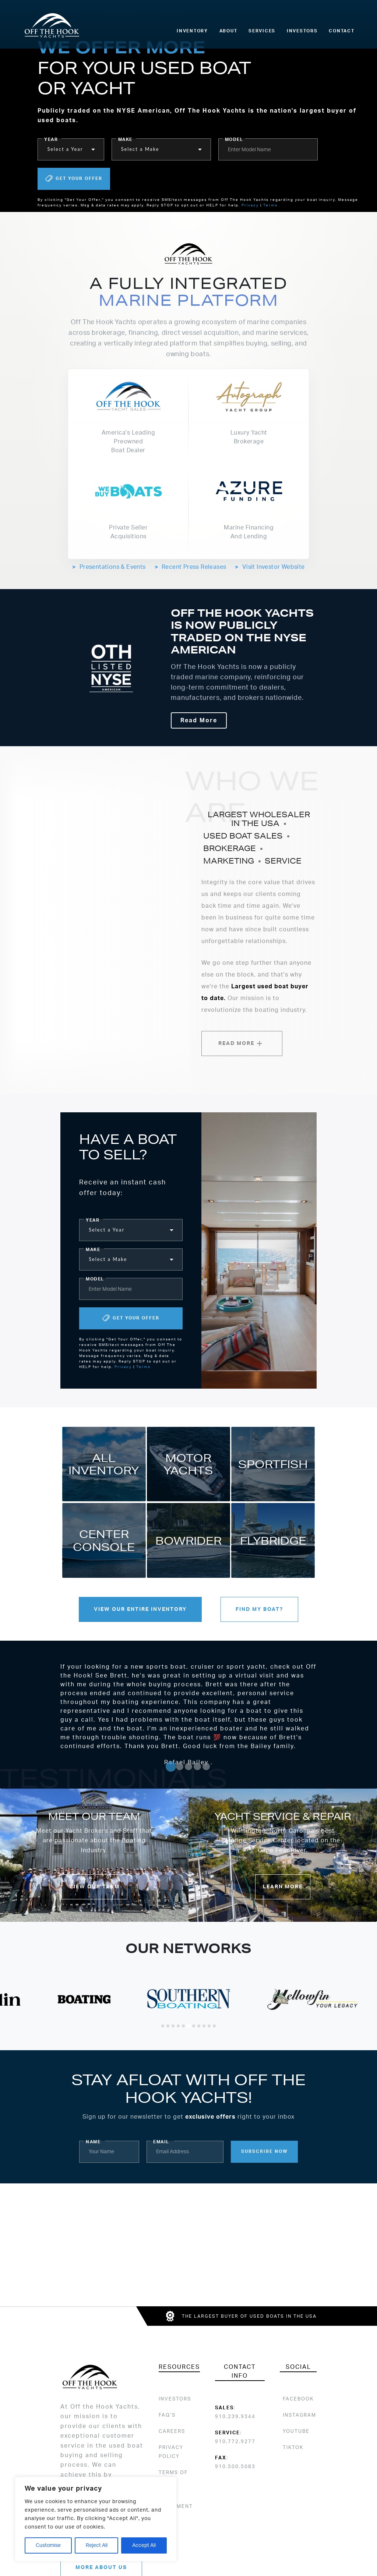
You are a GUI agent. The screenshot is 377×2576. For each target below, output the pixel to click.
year (51, 139)
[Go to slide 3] (188, 1766)
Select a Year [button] (65, 149)
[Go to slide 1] (171, 1766)
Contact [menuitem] (341, 31)
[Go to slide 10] (209, 2025)
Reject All (97, 2545)
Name (93, 2142)
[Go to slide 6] (188, 2025)
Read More (198, 720)
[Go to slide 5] (206, 1766)
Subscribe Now (264, 2151)
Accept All (144, 2545)
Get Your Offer (73, 179)
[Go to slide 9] (203, 2025)
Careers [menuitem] (172, 2431)
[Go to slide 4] (197, 1766)
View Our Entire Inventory (140, 1609)
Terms (270, 205)
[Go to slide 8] (198, 2025)
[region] (96, 2519)
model (234, 139)
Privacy (250, 205)
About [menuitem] (228, 31)
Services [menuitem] (262, 31)
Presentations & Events (108, 567)
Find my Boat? (259, 1609)
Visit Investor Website (269, 567)
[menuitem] (297, 2399)
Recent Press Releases (190, 567)
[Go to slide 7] (193, 2025)
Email (161, 2142)
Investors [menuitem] (302, 31)
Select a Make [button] (140, 149)
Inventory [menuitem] (192, 31)
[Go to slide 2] (179, 1766)
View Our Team (94, 1886)
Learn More (283, 1886)
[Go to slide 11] (214, 2025)
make (125, 139)
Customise (48, 2545)
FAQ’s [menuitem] (167, 2415)
